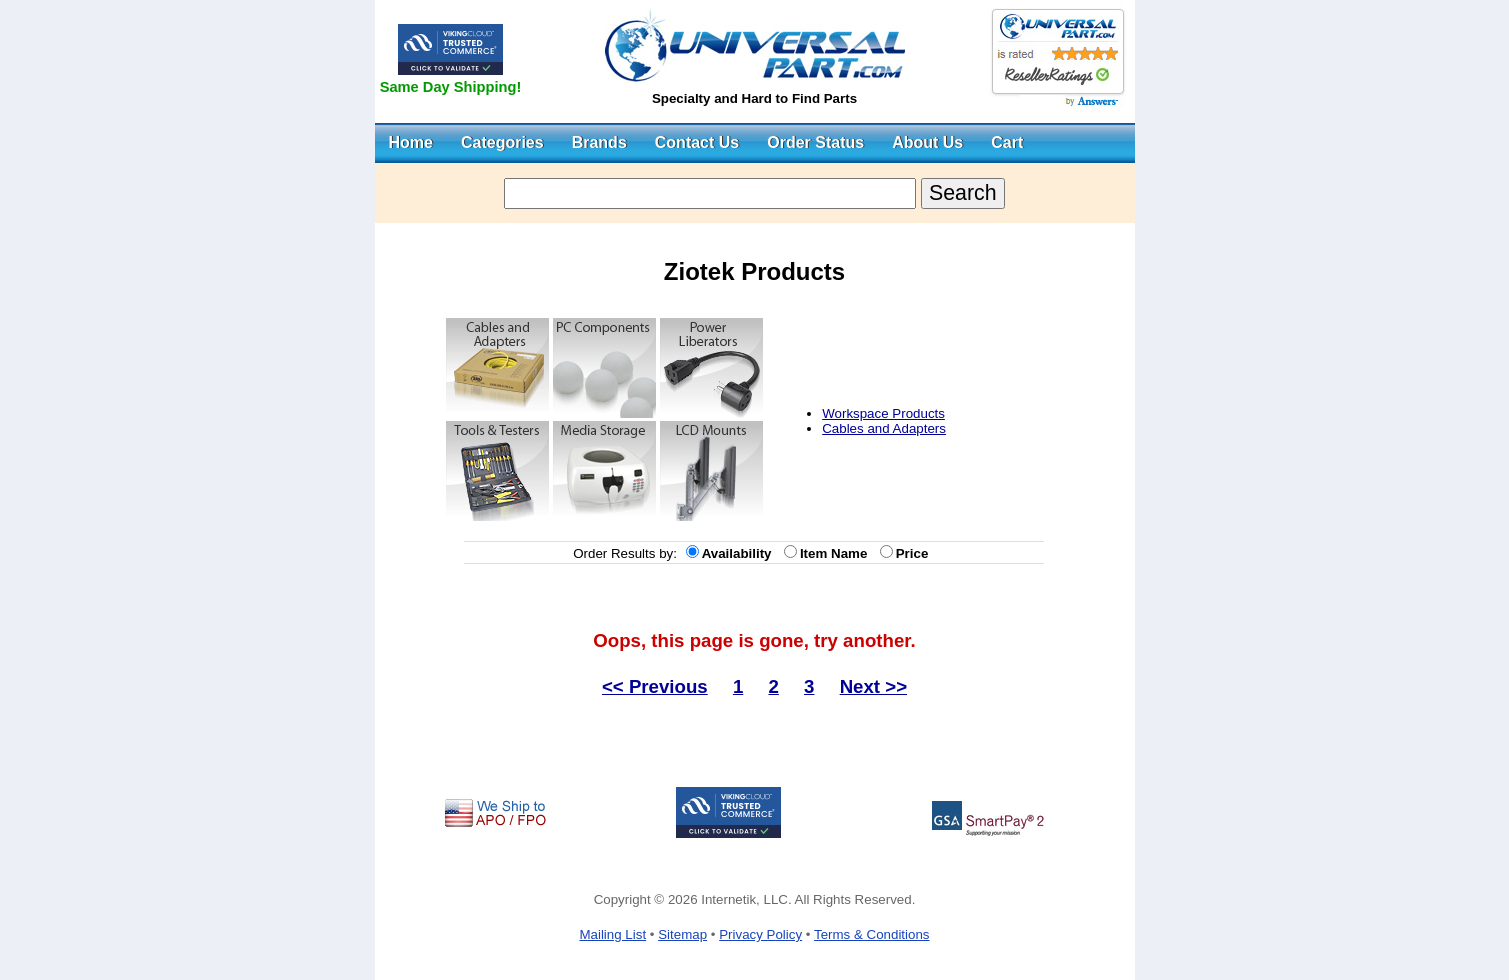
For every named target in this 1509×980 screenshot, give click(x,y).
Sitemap (682, 934)
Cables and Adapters (884, 428)
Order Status (815, 142)
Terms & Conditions (872, 934)
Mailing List (612, 934)
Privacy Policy (760, 934)
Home (411, 142)
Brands (599, 142)
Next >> (873, 686)
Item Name (837, 553)
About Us (927, 142)
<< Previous (655, 686)
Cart (1007, 142)
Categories (502, 142)
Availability (740, 553)
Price (916, 553)
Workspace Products (883, 413)
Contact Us (697, 142)
